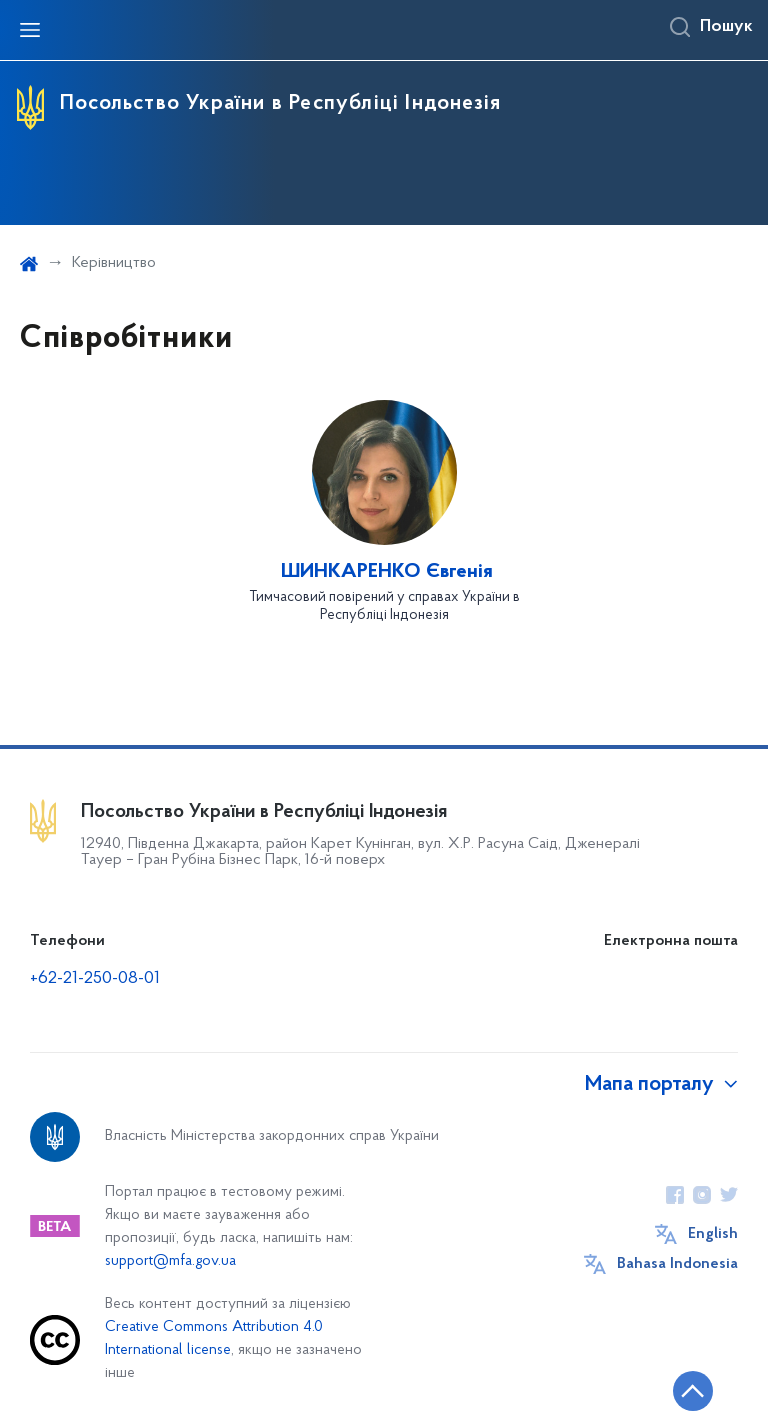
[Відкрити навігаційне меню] (30, 30)
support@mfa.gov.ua (170, 1261)
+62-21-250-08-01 (95, 978)
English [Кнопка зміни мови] (713, 1234)
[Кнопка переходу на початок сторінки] (693, 1391)
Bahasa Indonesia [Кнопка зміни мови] (677, 1264)
